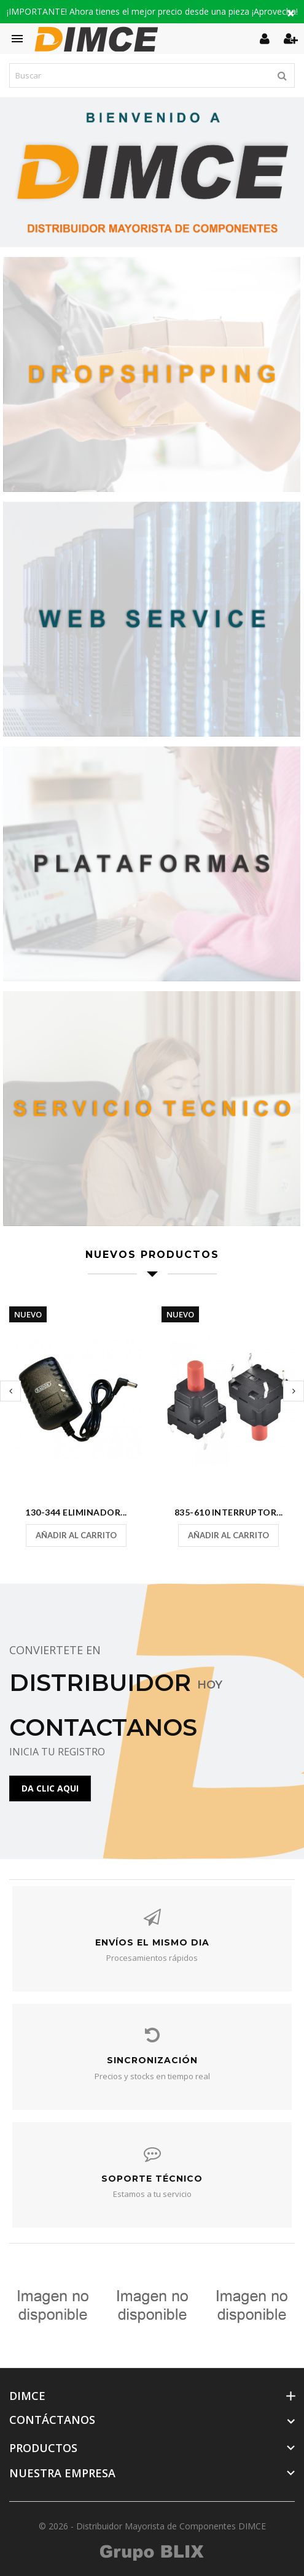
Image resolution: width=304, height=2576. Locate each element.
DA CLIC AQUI (50, 1788)
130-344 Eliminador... (76, 1512)
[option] (152, 172)
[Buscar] (152, 75)
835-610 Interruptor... (228, 1512)
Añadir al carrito (76, 1535)
